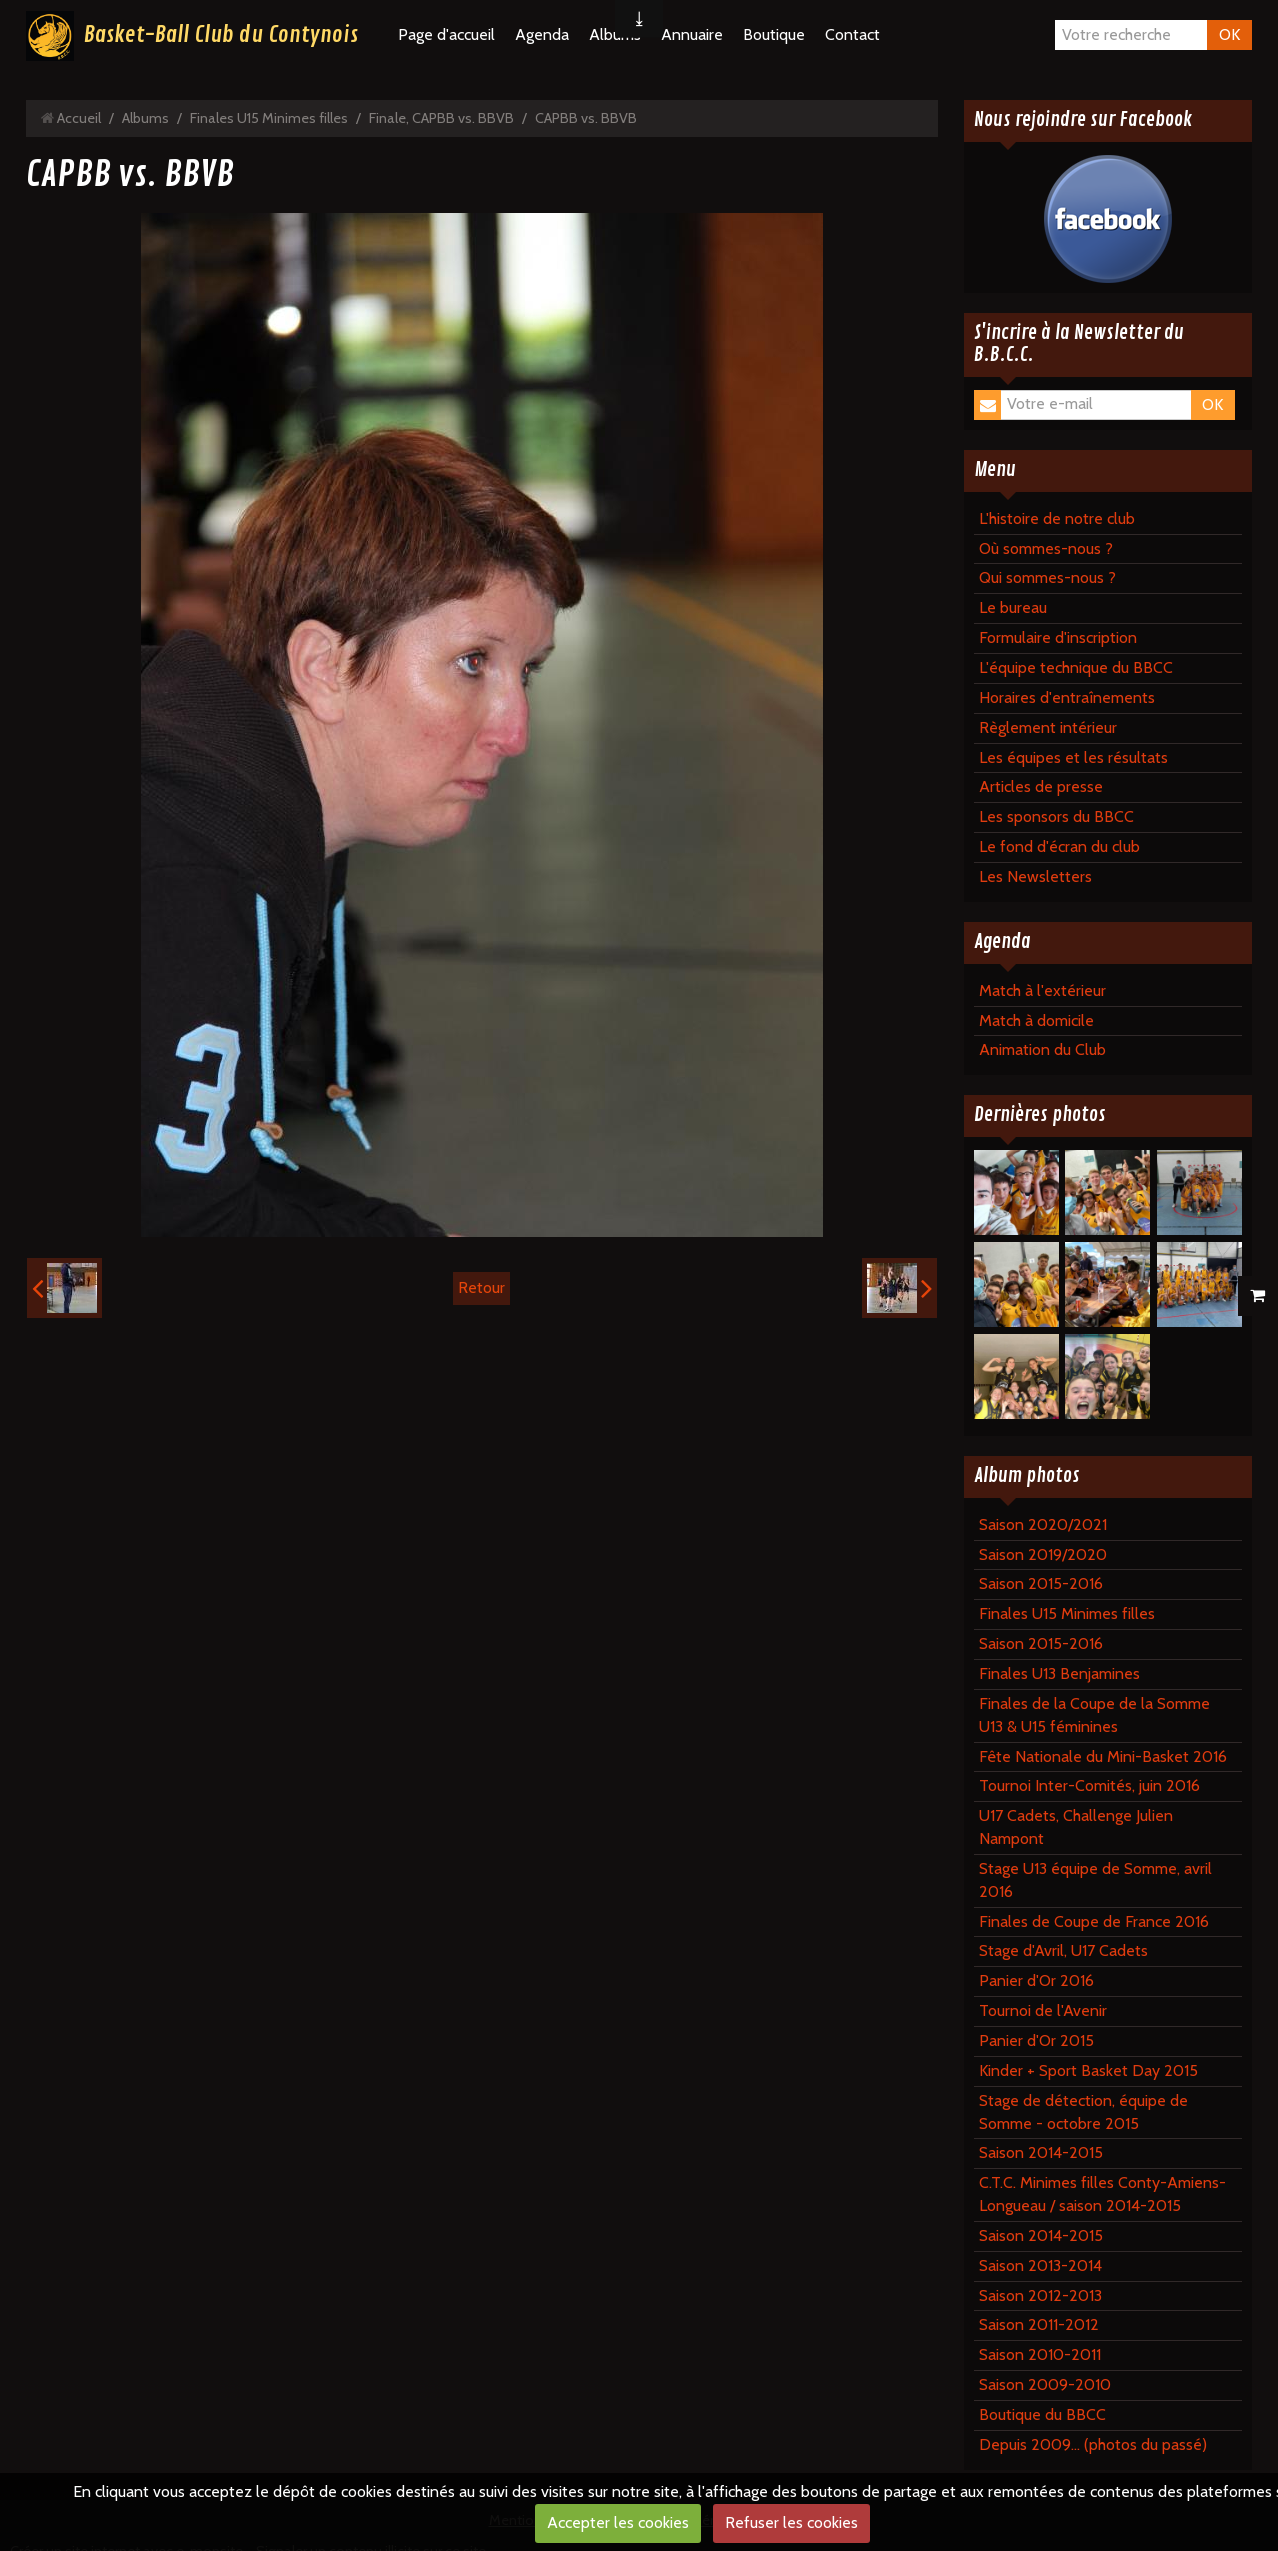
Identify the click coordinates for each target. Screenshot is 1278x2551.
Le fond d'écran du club (1059, 846)
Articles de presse (1041, 786)
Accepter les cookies (618, 2522)
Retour (481, 1287)
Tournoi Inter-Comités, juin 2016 (1089, 1785)
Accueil (79, 118)
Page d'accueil (446, 34)
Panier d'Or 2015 (1036, 2040)
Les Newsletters (1035, 876)
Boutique (774, 34)
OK (1229, 34)
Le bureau (1013, 607)
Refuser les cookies (791, 2522)
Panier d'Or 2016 (1036, 1980)
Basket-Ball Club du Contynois (221, 35)
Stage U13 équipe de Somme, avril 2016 (1095, 1880)
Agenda (542, 34)
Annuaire (692, 34)
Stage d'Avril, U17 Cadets (1063, 1950)
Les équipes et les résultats (1073, 757)
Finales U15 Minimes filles (269, 118)
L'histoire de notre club (1057, 518)
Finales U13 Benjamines (1059, 1673)
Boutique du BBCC (1042, 2414)
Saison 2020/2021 (1043, 1524)
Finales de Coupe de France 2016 (1094, 1921)
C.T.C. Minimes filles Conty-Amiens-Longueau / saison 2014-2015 (1102, 2194)
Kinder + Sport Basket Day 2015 (1088, 2070)
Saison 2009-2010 (1045, 2384)
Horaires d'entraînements (1067, 697)
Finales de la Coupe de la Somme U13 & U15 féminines (1094, 1715)
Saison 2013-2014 (1040, 2265)
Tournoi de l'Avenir (1043, 2010)
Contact (852, 34)
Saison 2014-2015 (1041, 2152)
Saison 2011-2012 (1039, 2324)
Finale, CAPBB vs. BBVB (441, 118)
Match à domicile (1036, 1020)
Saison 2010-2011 (1040, 2354)
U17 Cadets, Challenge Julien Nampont (1076, 1827)
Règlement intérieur (1048, 727)
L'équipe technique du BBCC (1076, 667)
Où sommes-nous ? (1046, 548)
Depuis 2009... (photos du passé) (1093, 2444)
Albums (145, 118)
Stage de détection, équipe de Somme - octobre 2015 (1083, 2112)
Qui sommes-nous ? (1047, 577)
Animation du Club (1042, 1049)
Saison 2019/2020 (1043, 1554)
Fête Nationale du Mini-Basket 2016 (1103, 1756)
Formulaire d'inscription (1058, 637)
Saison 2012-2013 (1040, 2295)
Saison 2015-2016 (1041, 1583)
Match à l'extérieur (1042, 990)
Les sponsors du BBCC (1056, 816)
